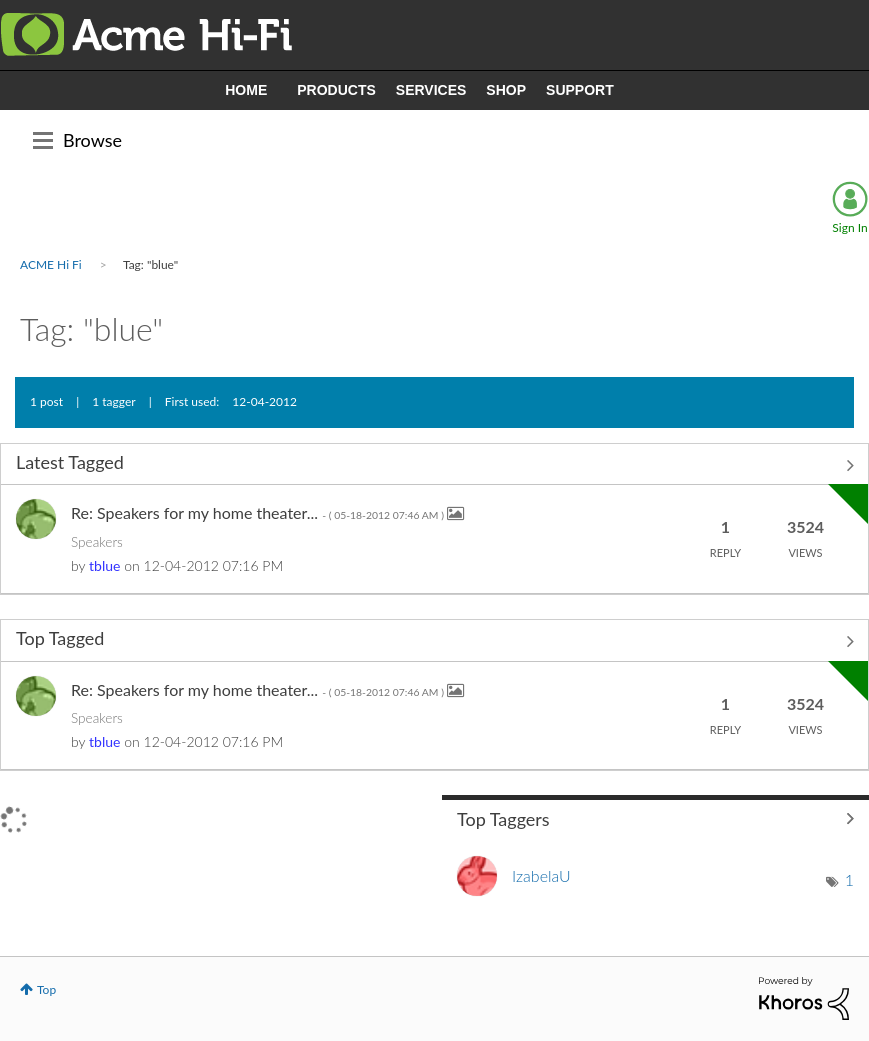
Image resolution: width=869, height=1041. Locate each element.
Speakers (97, 542)
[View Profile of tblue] (104, 565)
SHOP (506, 90)
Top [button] (46, 989)
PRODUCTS (336, 90)
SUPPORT (580, 90)
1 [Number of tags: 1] (849, 879)
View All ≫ (434, 466)
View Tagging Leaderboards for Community (655, 818)
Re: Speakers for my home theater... (259, 512)
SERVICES (431, 90)
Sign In (849, 227)
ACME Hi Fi (51, 264)
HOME (246, 90)
